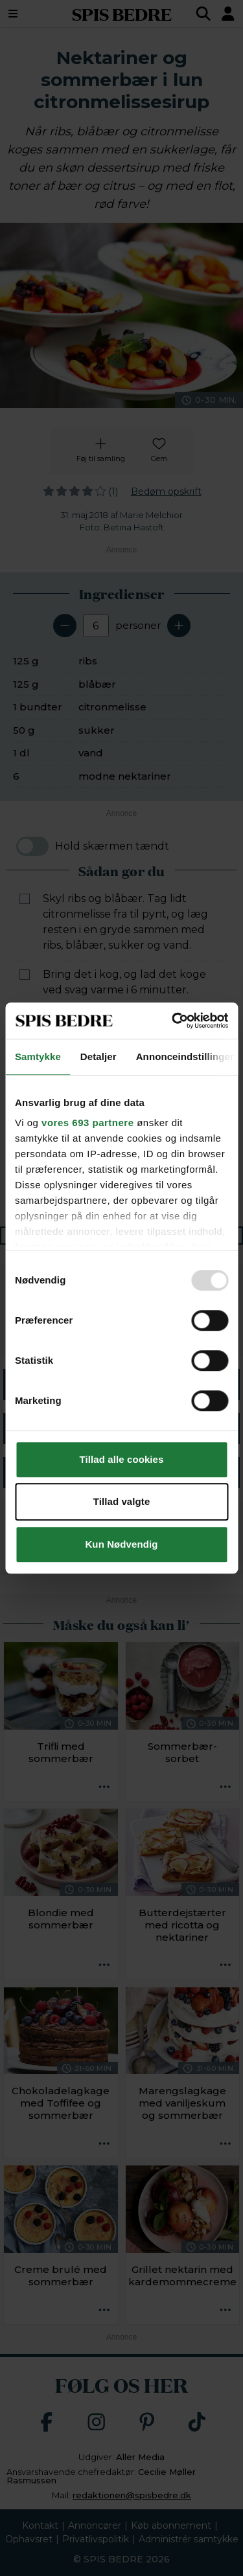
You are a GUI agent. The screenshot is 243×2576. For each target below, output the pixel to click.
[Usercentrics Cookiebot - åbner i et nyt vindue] (173, 1020)
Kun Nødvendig (121, 1544)
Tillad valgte (121, 1501)
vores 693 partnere (87, 1122)
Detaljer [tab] (98, 1056)
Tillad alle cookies (121, 1459)
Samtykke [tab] (38, 1056)
